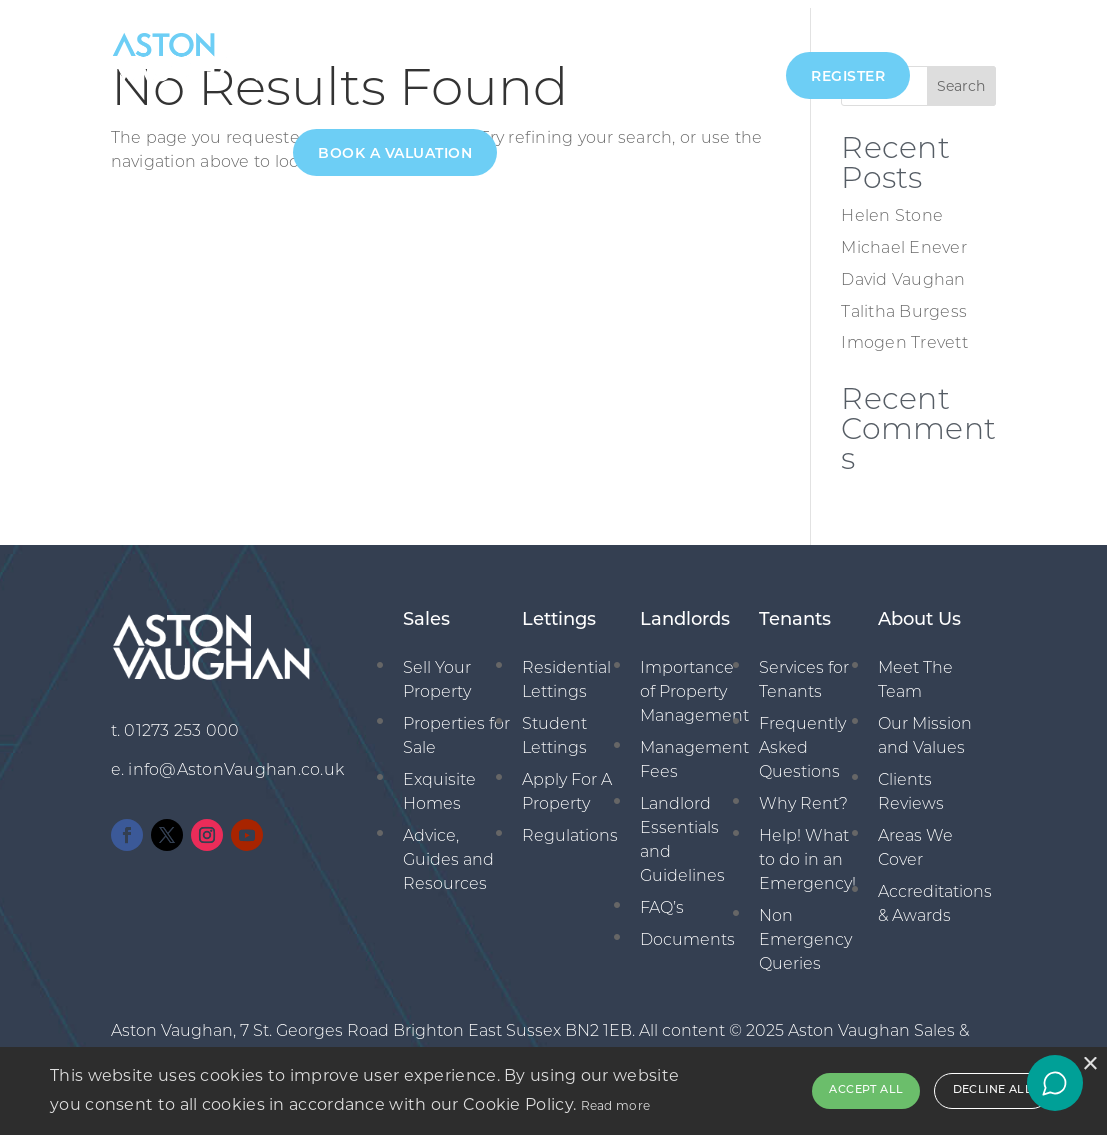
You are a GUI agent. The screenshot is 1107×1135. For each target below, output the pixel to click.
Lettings (485, 59)
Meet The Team (915, 672)
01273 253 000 (181, 723)
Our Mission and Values (925, 728)
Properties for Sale (456, 728)
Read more (616, 1105)
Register (848, 77)
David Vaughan (903, 273)
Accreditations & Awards (935, 896)
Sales (407, 59)
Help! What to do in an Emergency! (807, 852)
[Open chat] (1055, 1083)
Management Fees (694, 752)
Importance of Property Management (694, 684)
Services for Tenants (804, 672)
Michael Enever (904, 241)
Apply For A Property (567, 784)
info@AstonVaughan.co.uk (236, 763)
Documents (687, 932)
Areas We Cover (915, 840)
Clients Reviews (911, 784)
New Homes (715, 59)
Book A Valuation (395, 154)
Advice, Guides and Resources (448, 852)
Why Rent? (803, 796)
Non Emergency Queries (805, 932)
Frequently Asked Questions (802, 740)
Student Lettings (554, 728)
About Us (327, 59)
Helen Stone (892, 209)
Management (593, 59)
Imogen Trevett (904, 336)
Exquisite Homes (439, 784)
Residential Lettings (566, 672)
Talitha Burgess (904, 304)
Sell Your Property (437, 672)
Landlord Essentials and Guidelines (682, 832)
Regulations (570, 828)
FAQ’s (662, 900)
